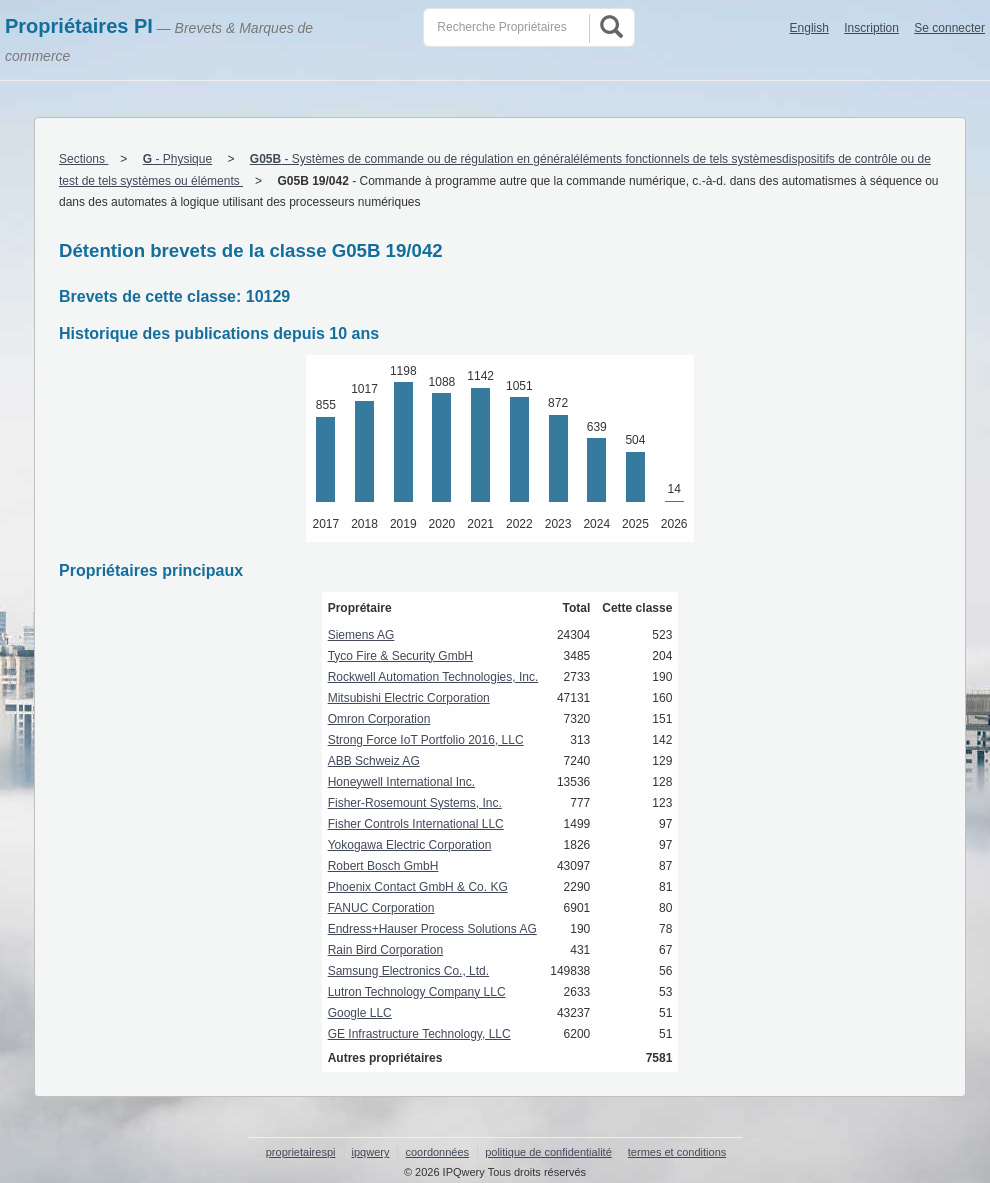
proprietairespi (301, 1152)
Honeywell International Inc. (401, 782)
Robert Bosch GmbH (383, 866)
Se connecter (949, 28)
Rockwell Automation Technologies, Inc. (433, 677)
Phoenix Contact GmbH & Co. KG (418, 887)
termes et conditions (677, 1152)
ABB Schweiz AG (374, 761)
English (809, 28)
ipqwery (371, 1152)
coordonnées (437, 1152)
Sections (83, 159)
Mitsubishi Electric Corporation (409, 698)
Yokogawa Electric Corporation (410, 845)
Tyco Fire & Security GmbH (400, 656)
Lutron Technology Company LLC (417, 992)
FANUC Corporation (381, 908)
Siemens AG (361, 635)
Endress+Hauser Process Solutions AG (432, 929)
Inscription (871, 28)
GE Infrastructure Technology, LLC (419, 1034)
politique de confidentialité (548, 1152)
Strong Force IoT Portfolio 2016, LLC (426, 740)
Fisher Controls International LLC (416, 824)
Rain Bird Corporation (385, 950)
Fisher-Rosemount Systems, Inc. (415, 803)
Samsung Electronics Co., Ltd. (408, 971)
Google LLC (360, 1013)
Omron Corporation (379, 719)
